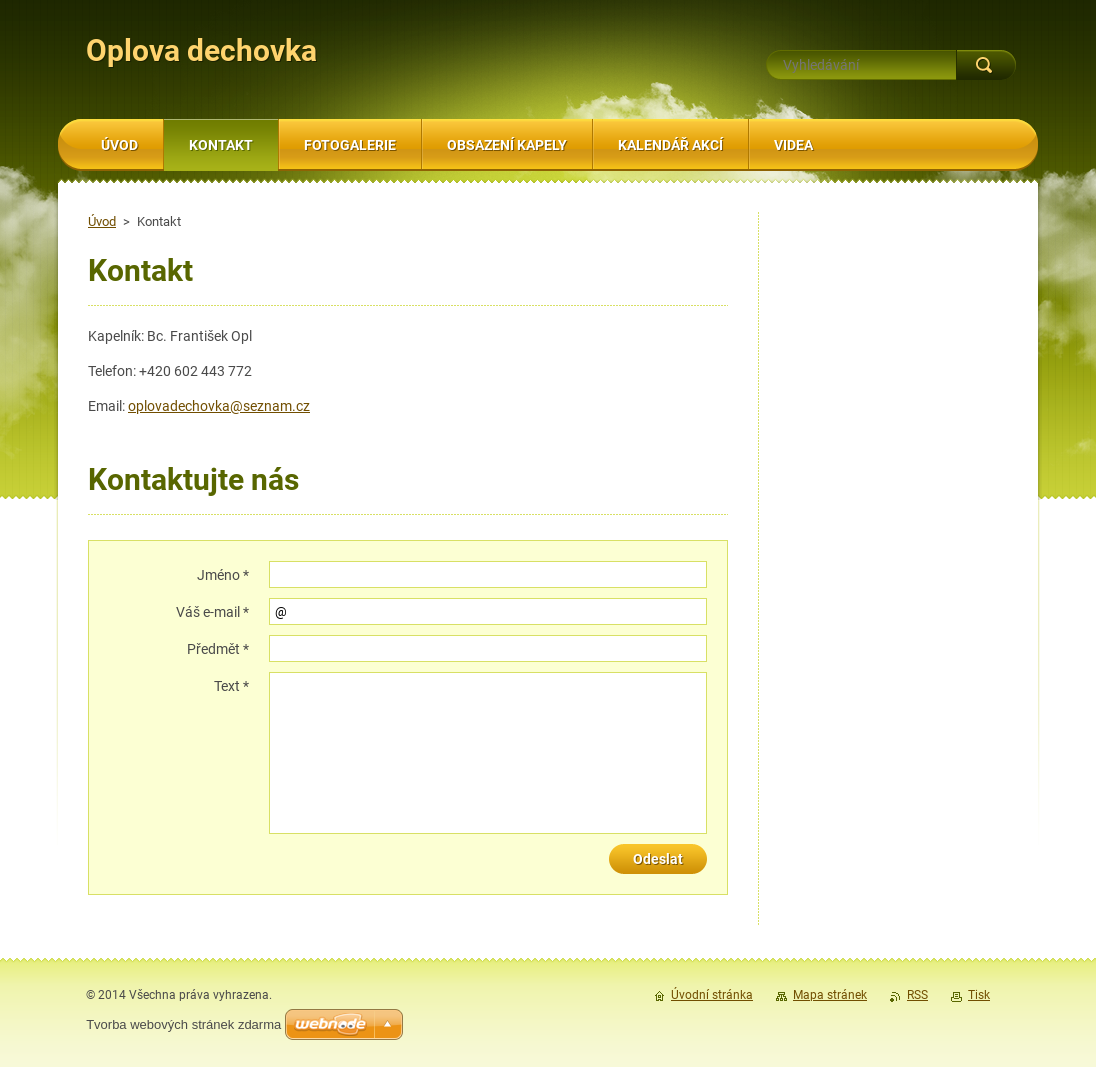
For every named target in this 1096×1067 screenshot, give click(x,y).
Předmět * (218, 649)
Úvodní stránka (712, 995)
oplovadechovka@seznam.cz (219, 406)
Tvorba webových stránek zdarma (183, 1024)
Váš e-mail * (212, 612)
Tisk (979, 995)
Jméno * (223, 575)
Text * (231, 686)
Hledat (986, 65)
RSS (917, 995)
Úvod (102, 221)
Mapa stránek (830, 995)
